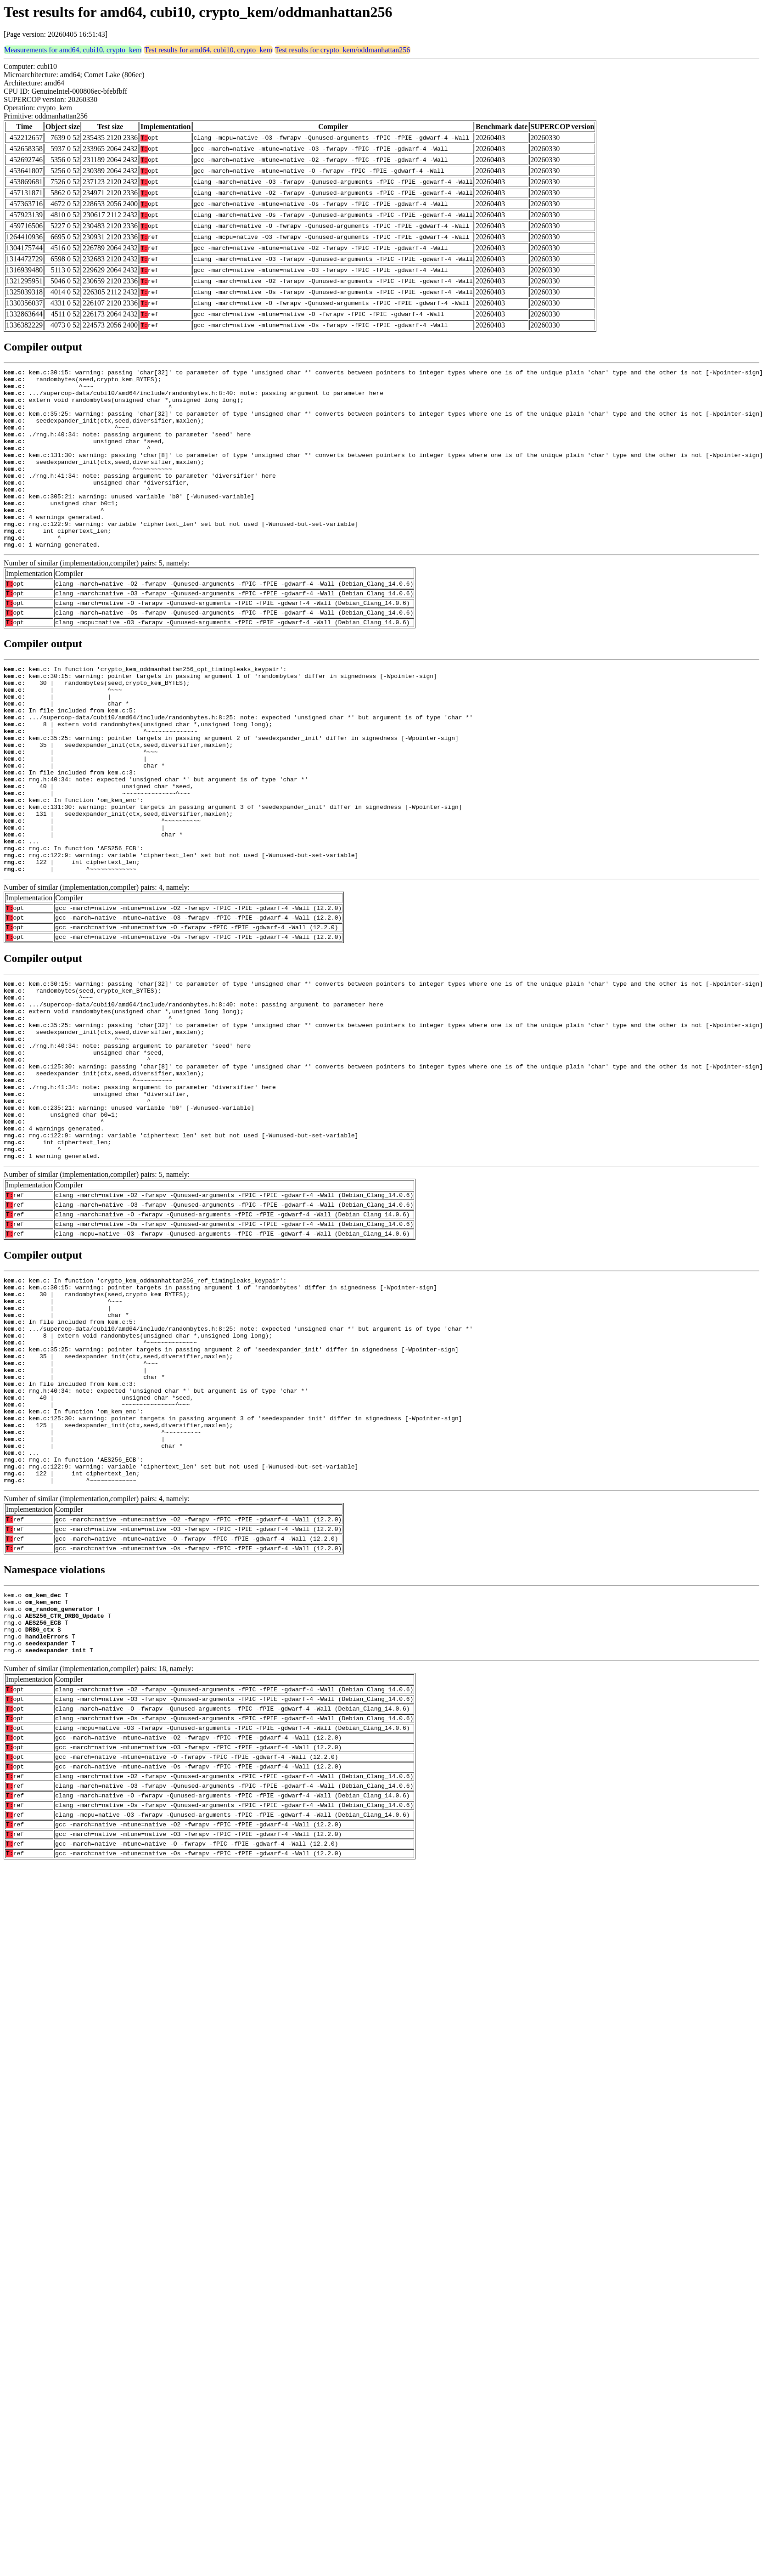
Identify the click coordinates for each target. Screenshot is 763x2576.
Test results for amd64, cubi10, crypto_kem (208, 50)
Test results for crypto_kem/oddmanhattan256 (342, 50)
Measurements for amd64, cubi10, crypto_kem (72, 50)
